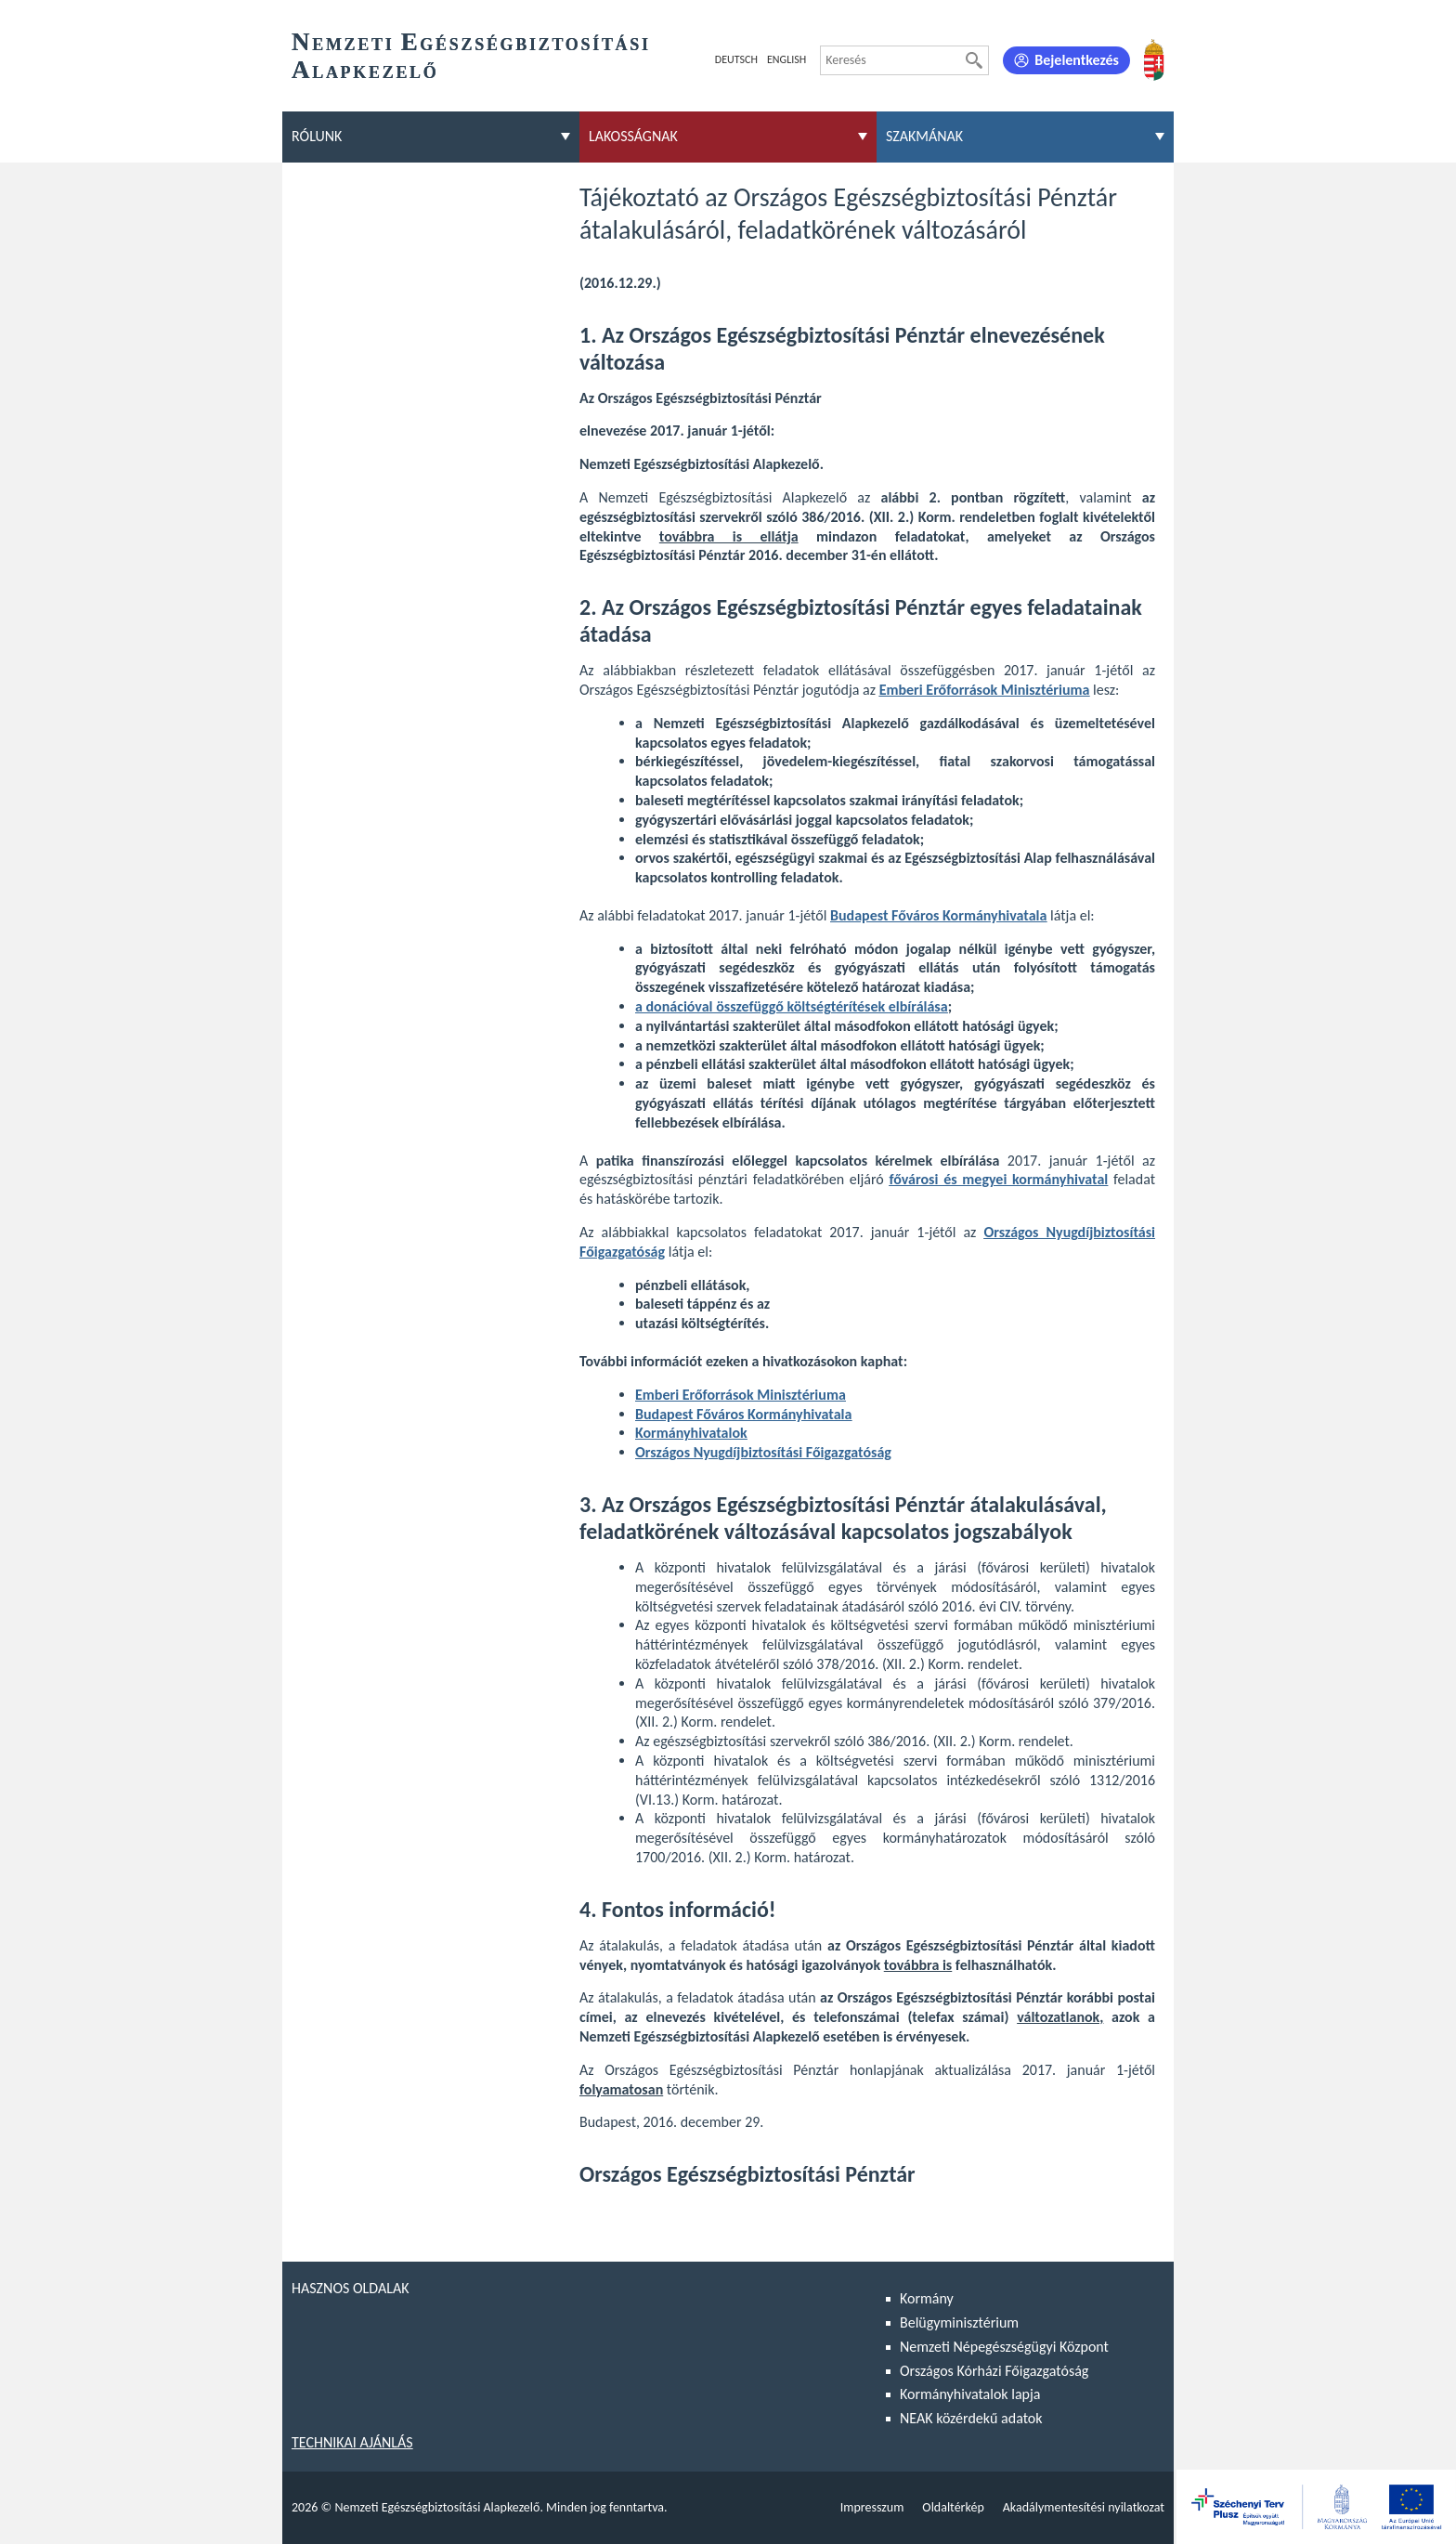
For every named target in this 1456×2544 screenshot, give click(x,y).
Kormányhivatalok (691, 1433)
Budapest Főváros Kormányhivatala (938, 915)
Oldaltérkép (952, 2507)
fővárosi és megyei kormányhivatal (998, 1179)
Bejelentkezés (1076, 60)
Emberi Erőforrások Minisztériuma (984, 689)
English (786, 59)
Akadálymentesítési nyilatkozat (1083, 2507)
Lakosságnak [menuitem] (633, 136)
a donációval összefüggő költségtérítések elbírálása (791, 1006)
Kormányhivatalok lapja (970, 2394)
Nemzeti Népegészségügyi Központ (1004, 2346)
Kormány (927, 2298)
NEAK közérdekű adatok (971, 2418)
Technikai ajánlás (352, 2442)
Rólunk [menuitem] (317, 136)
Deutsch (736, 59)
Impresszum (872, 2507)
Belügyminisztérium (959, 2322)
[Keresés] (974, 60)
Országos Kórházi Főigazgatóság (994, 2371)
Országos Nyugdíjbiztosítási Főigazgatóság (763, 1452)
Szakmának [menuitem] (924, 136)
